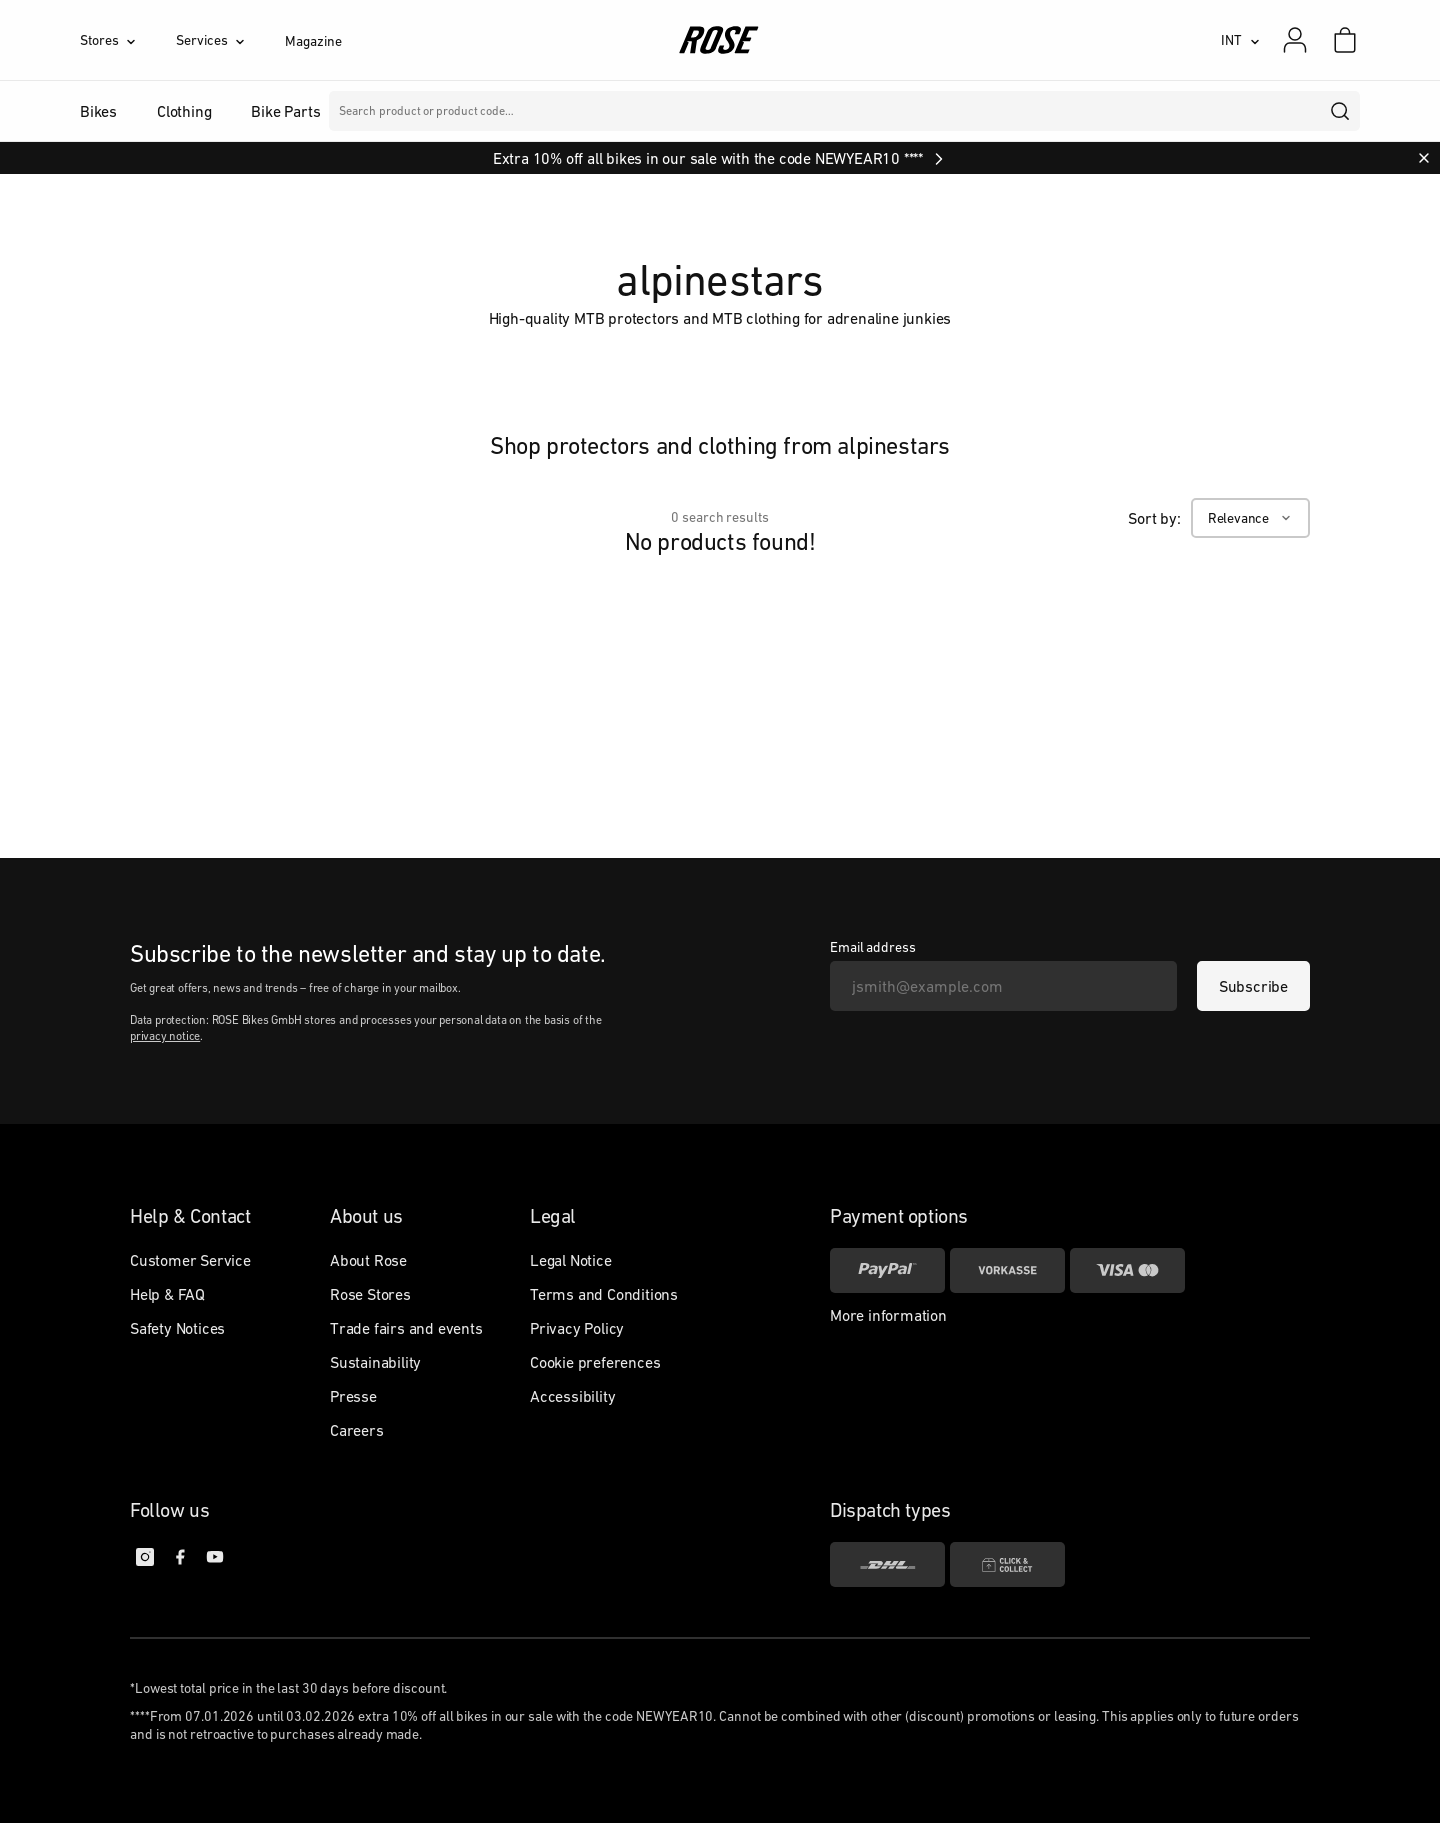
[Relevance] (1250, 518)
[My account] (1295, 40)
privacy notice (165, 1036)
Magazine (313, 41)
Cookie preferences (595, 1362)
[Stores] (128, 40)
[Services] (230, 40)
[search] (1341, 111)
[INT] (1240, 40)
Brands (609, 111)
